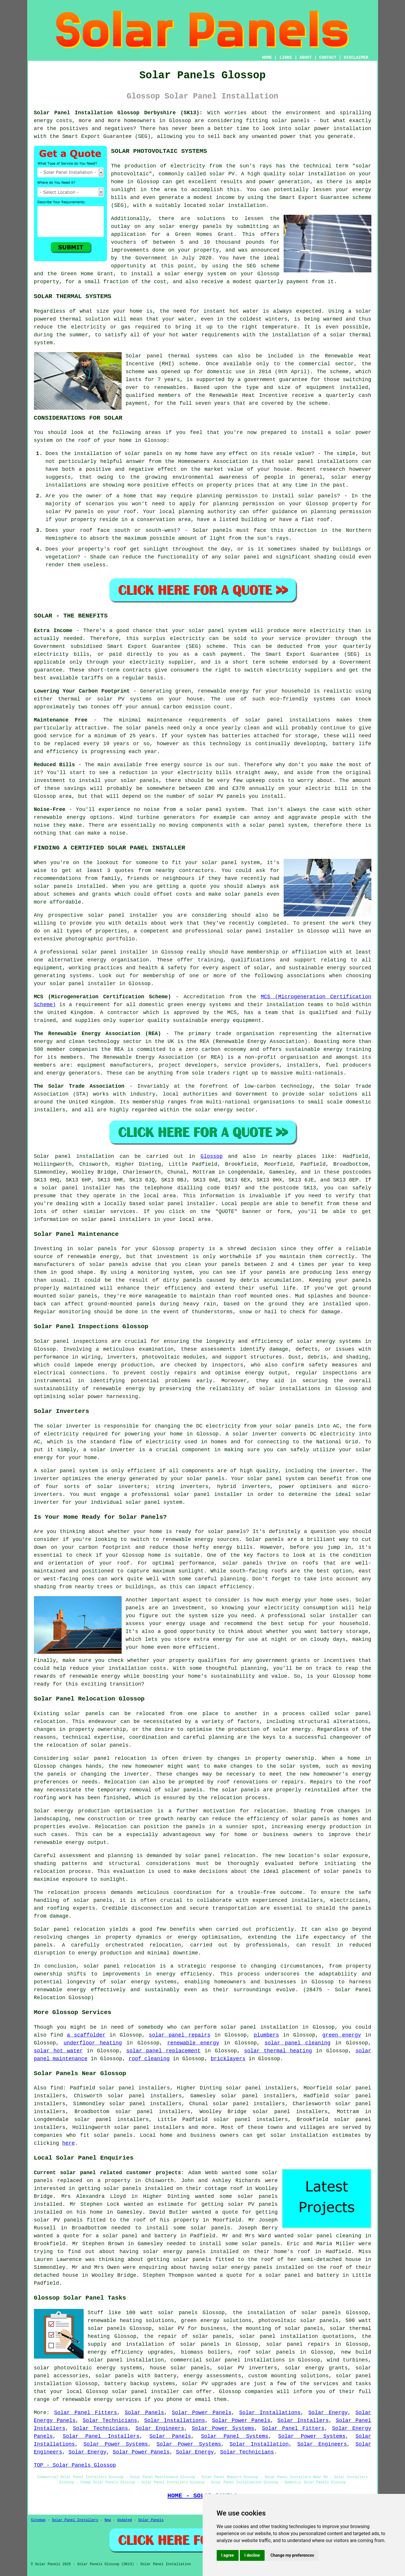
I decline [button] (252, 2555)
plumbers (266, 2035)
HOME (267, 57)
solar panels (290, 121)
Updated (124, 2520)
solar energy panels (174, 2252)
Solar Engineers (159, 2428)
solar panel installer (123, 915)
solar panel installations (318, 461)
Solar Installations (270, 2413)
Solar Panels (144, 2413)
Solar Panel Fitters (85, 2413)
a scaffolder (86, 2035)
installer (228, 1494)
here (68, 2143)
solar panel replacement (163, 2051)
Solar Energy (328, 2413)
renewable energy (193, 2043)
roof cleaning (149, 2059)
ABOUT (305, 57)
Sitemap (38, 2520)
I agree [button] (227, 2555)
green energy (341, 2035)
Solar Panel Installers (101, 2436)
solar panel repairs (179, 2035)
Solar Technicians (110, 2420)
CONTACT (327, 57)
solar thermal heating (278, 2051)
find (56, 2088)
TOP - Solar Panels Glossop (75, 2465)
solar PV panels (253, 2204)
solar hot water (58, 2051)
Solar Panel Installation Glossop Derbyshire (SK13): (118, 113)
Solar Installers (303, 2420)
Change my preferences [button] (292, 2555)
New (108, 2520)
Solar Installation (259, 2444)
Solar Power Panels (201, 2413)
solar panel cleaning (297, 2043)
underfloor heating (93, 2043)
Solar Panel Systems (234, 2436)
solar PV (222, 174)
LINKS (286, 57)
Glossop (212, 1156)
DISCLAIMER (356, 57)
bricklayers (228, 2059)
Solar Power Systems (223, 2428)
